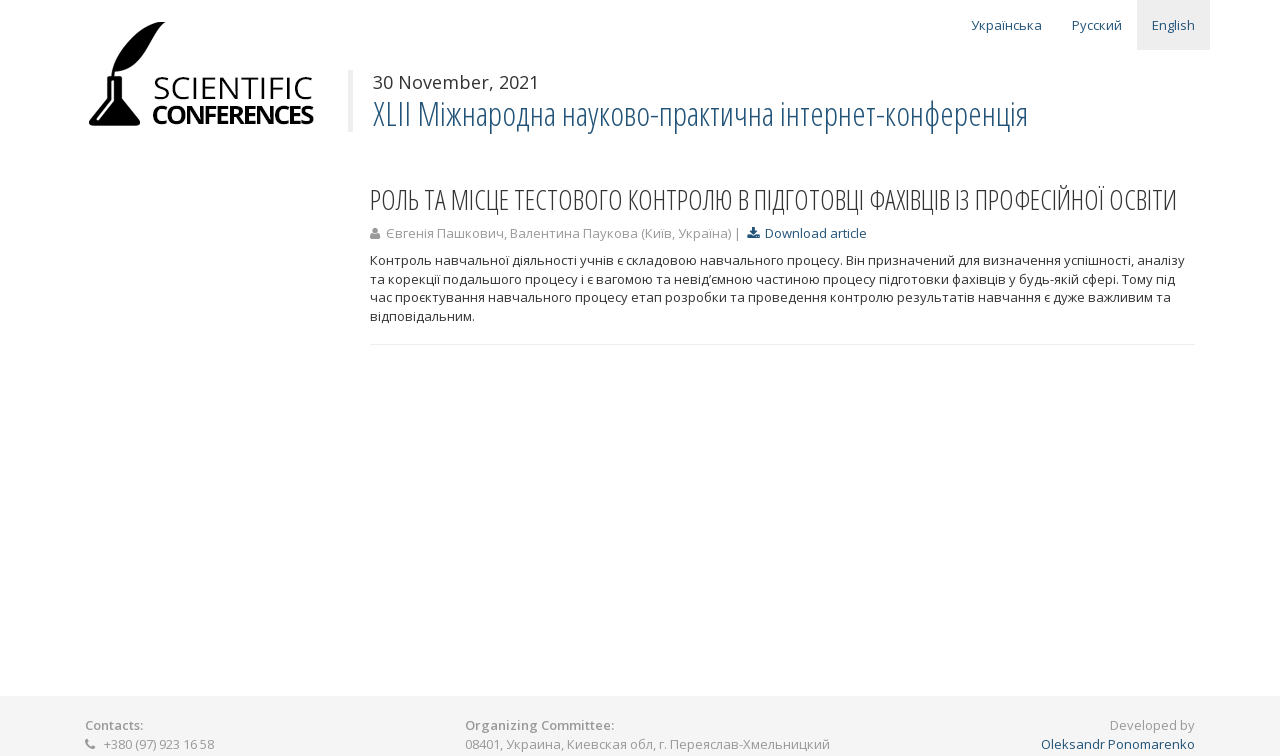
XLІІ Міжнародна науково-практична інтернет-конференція (700, 113)
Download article (807, 233)
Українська (1006, 25)
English (1173, 25)
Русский (1097, 25)
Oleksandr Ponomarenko (1118, 744)
